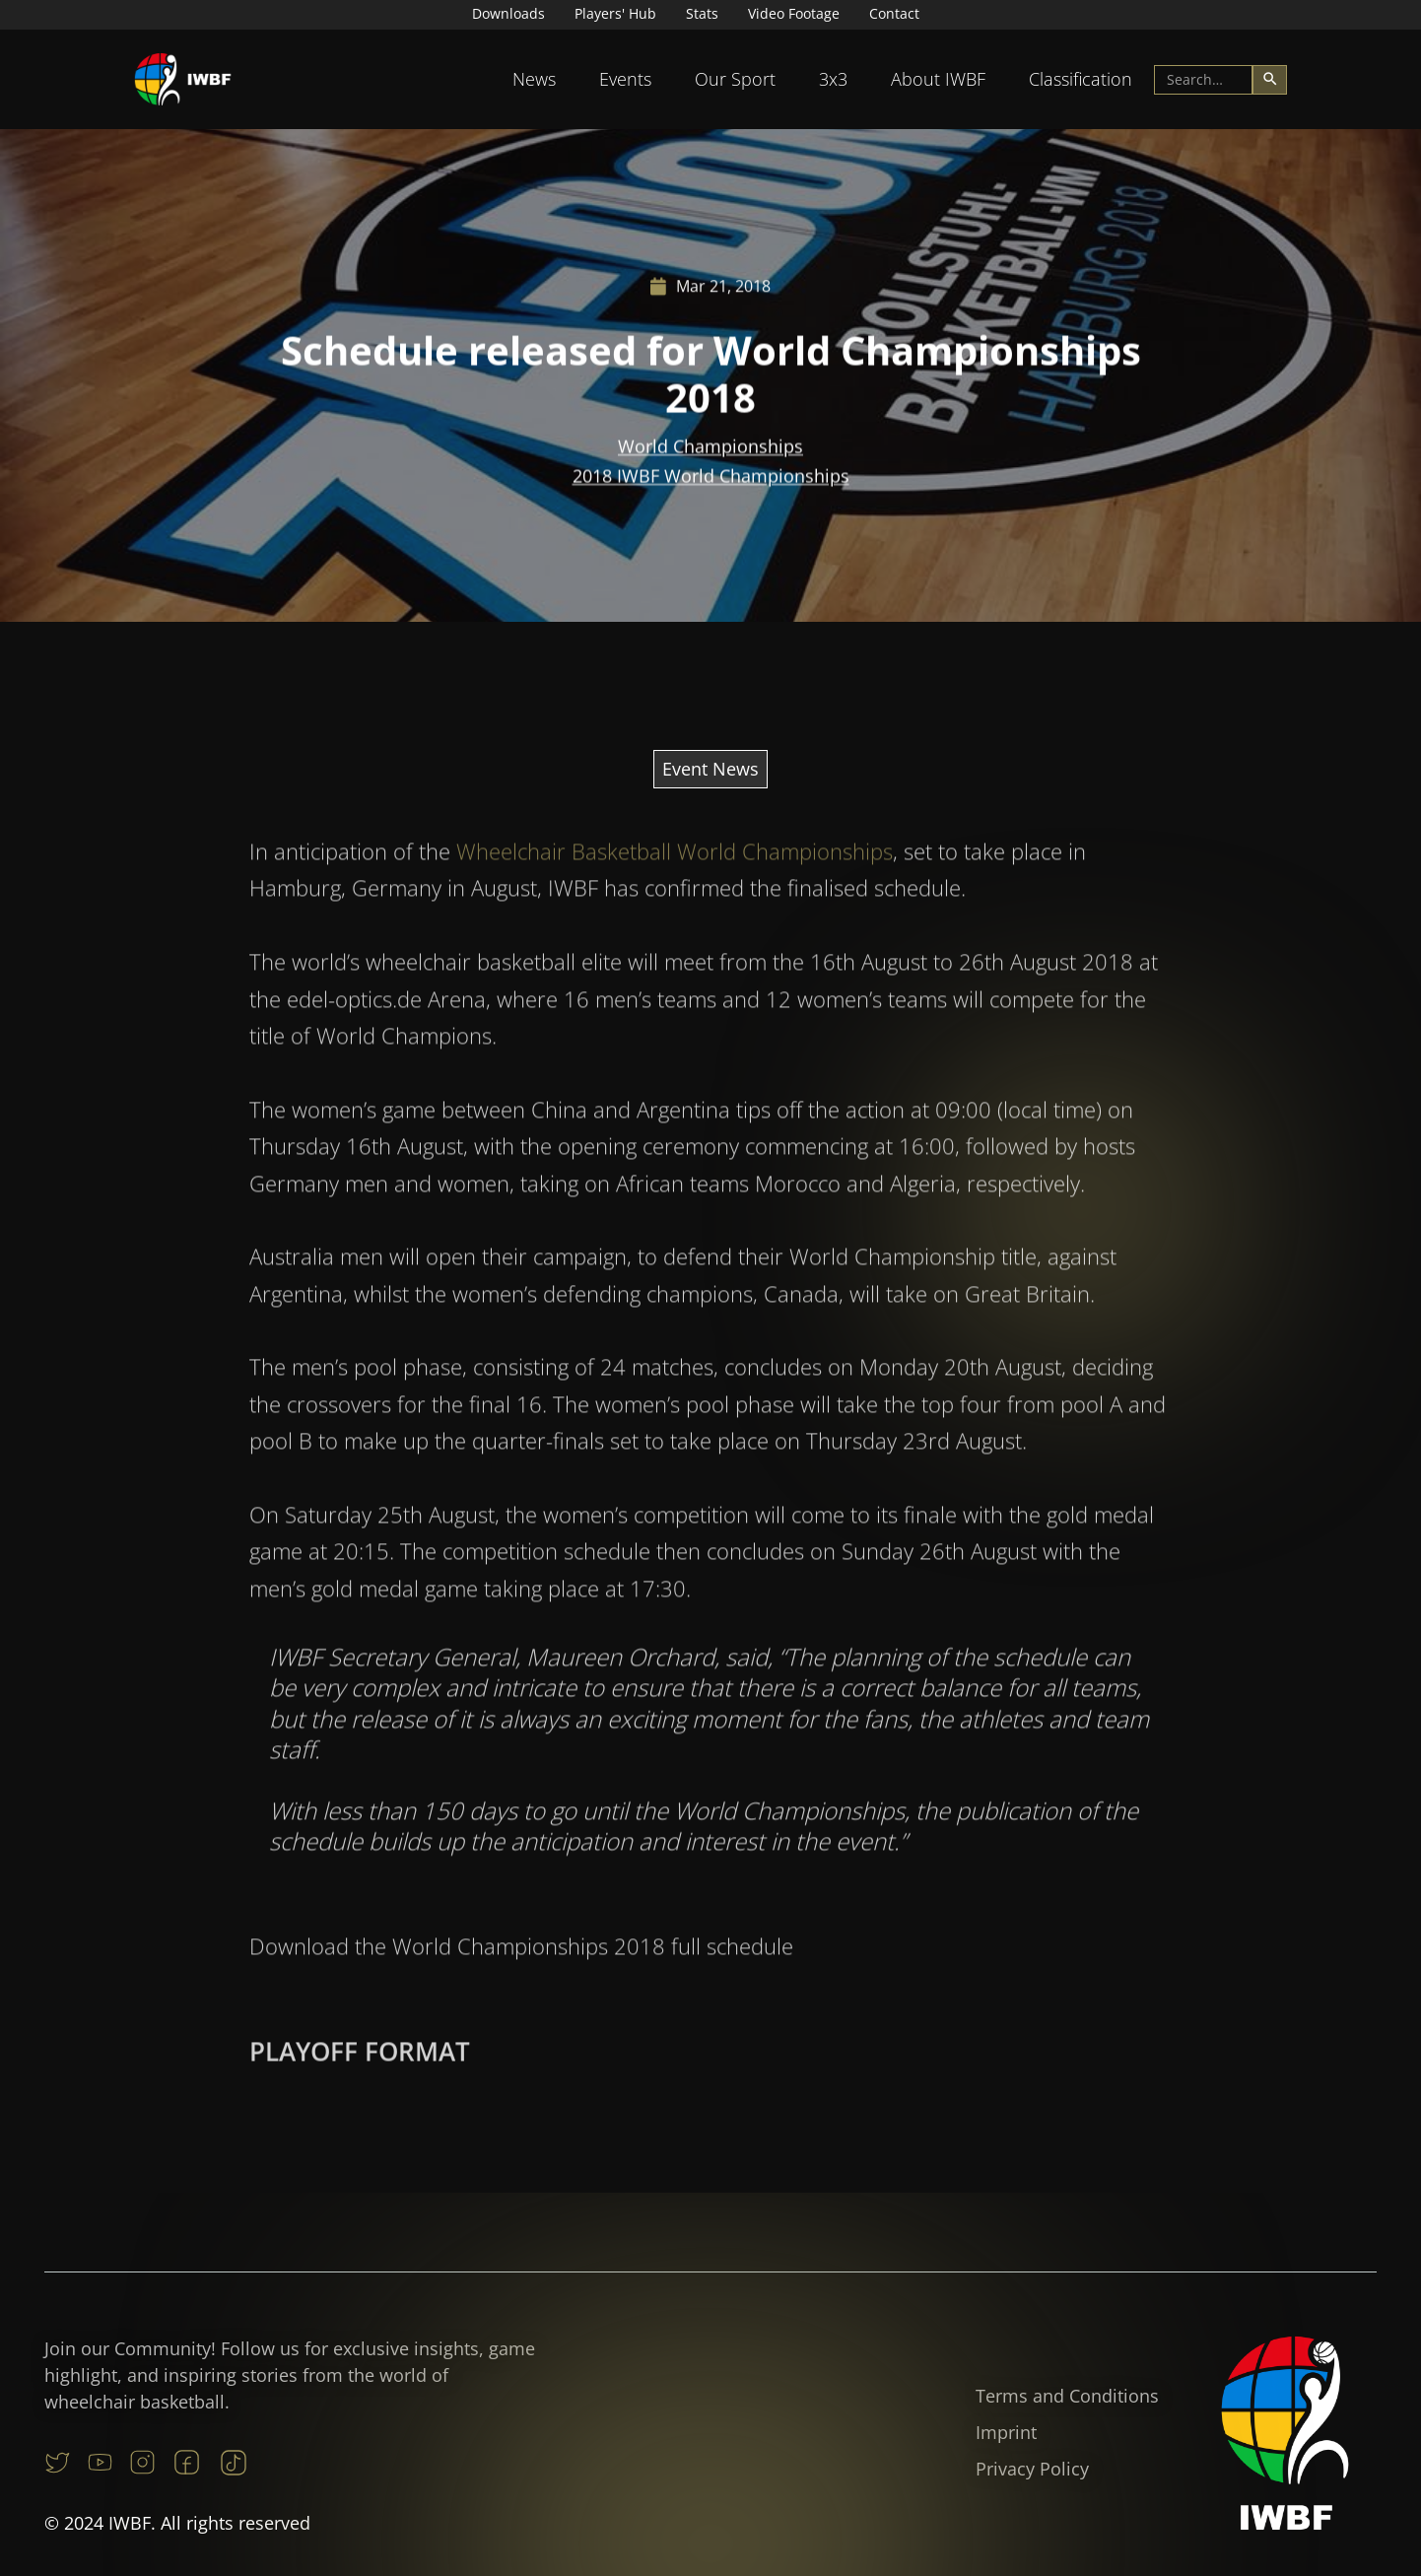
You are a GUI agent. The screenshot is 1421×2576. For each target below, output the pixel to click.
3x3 (833, 79)
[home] (183, 79)
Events (625, 79)
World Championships (710, 449)
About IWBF (938, 79)
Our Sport (735, 79)
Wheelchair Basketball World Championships (674, 903)
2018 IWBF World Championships (711, 479)
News (534, 79)
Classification (1080, 79)
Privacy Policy (1032, 2468)
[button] (534, 79)
